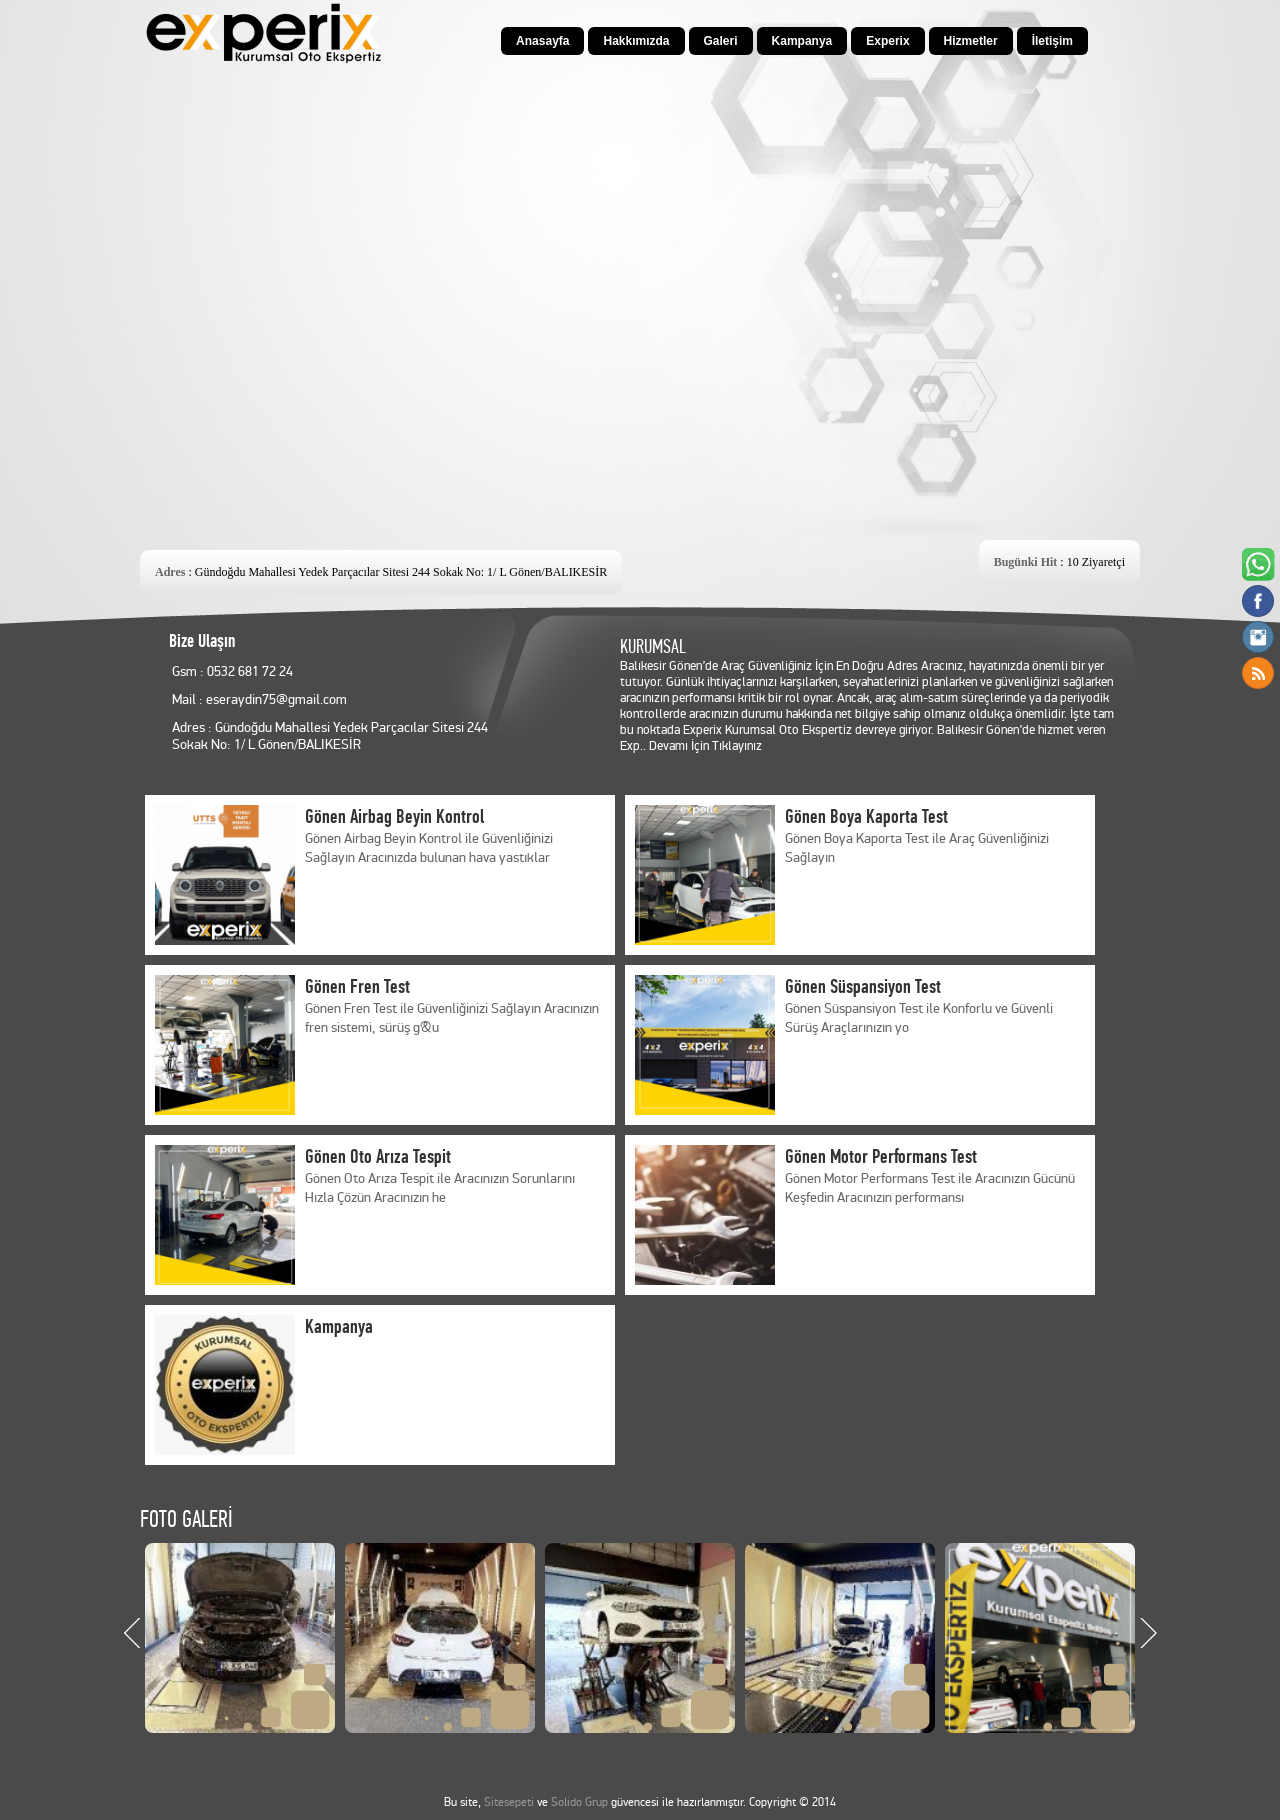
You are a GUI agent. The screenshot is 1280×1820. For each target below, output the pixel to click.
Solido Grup (579, 1802)
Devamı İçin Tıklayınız (705, 746)
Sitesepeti (509, 1802)
